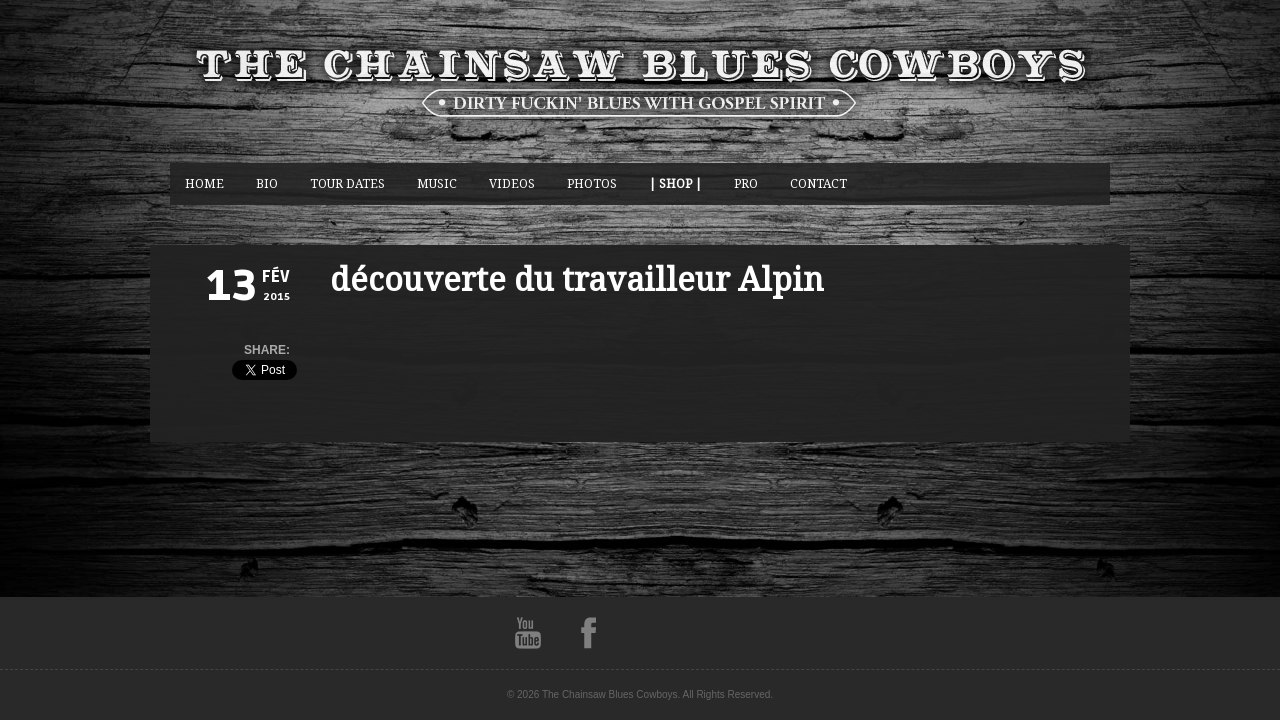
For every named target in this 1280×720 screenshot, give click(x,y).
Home (204, 183)
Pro (746, 183)
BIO (267, 183)
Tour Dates (347, 183)
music (437, 183)
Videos (512, 183)
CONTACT (818, 183)
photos (592, 183)
